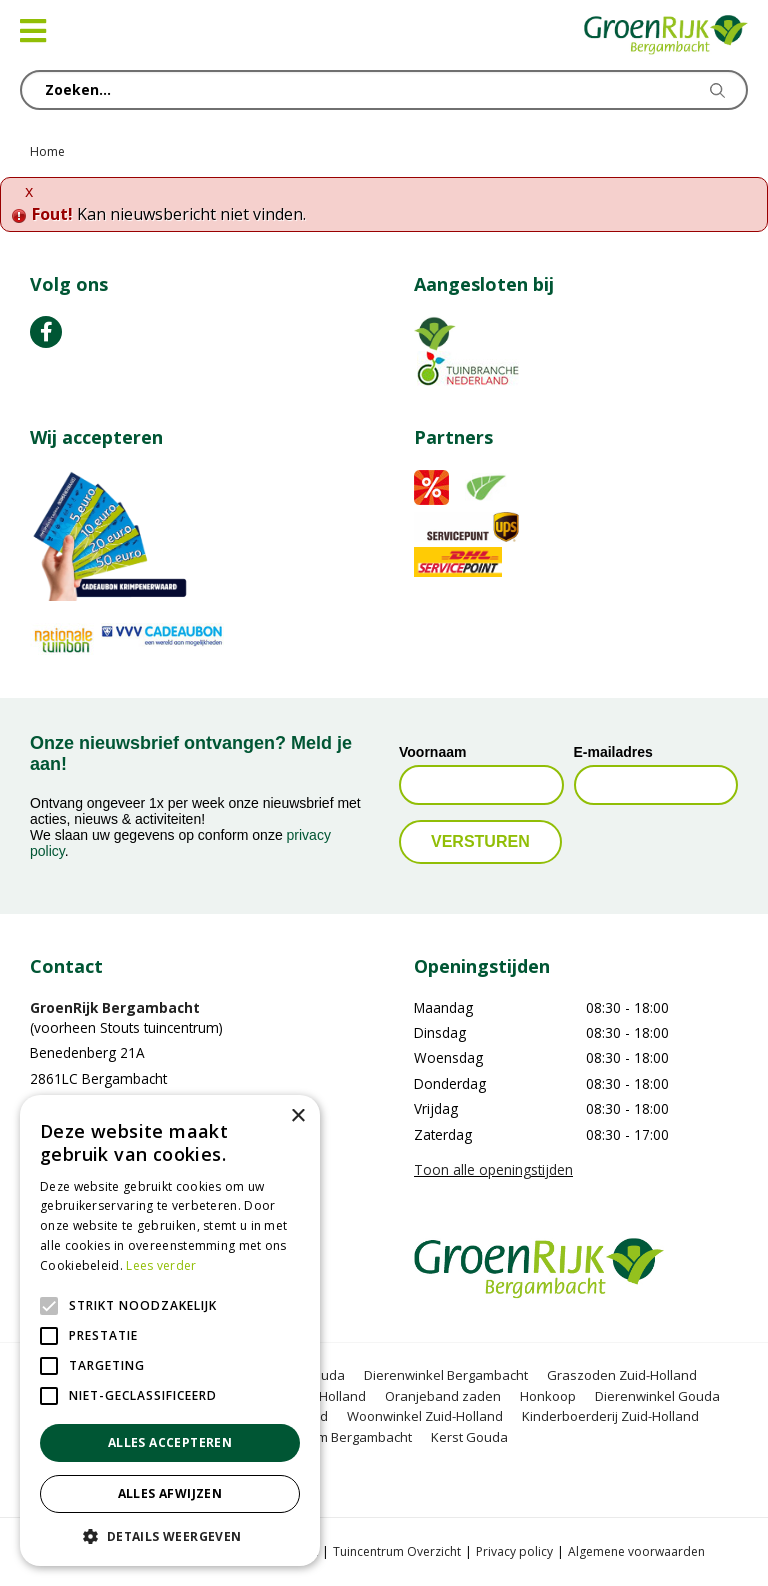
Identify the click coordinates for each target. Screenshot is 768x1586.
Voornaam (432, 752)
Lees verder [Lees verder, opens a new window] (161, 1265)
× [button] (297, 1116)
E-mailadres (613, 752)
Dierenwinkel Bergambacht (446, 1375)
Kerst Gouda (469, 1437)
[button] (170, 1536)
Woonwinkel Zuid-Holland (425, 1416)
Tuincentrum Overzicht (397, 1551)
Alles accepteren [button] (170, 1442)
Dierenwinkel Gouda (657, 1396)
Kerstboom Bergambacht (336, 1437)
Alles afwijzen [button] (170, 1493)
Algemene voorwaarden (636, 1551)
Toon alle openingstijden (493, 1169)
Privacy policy (514, 1551)
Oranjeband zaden (443, 1396)
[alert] (170, 1330)
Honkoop (548, 1396)
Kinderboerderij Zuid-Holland (610, 1416)
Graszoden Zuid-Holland (622, 1375)
